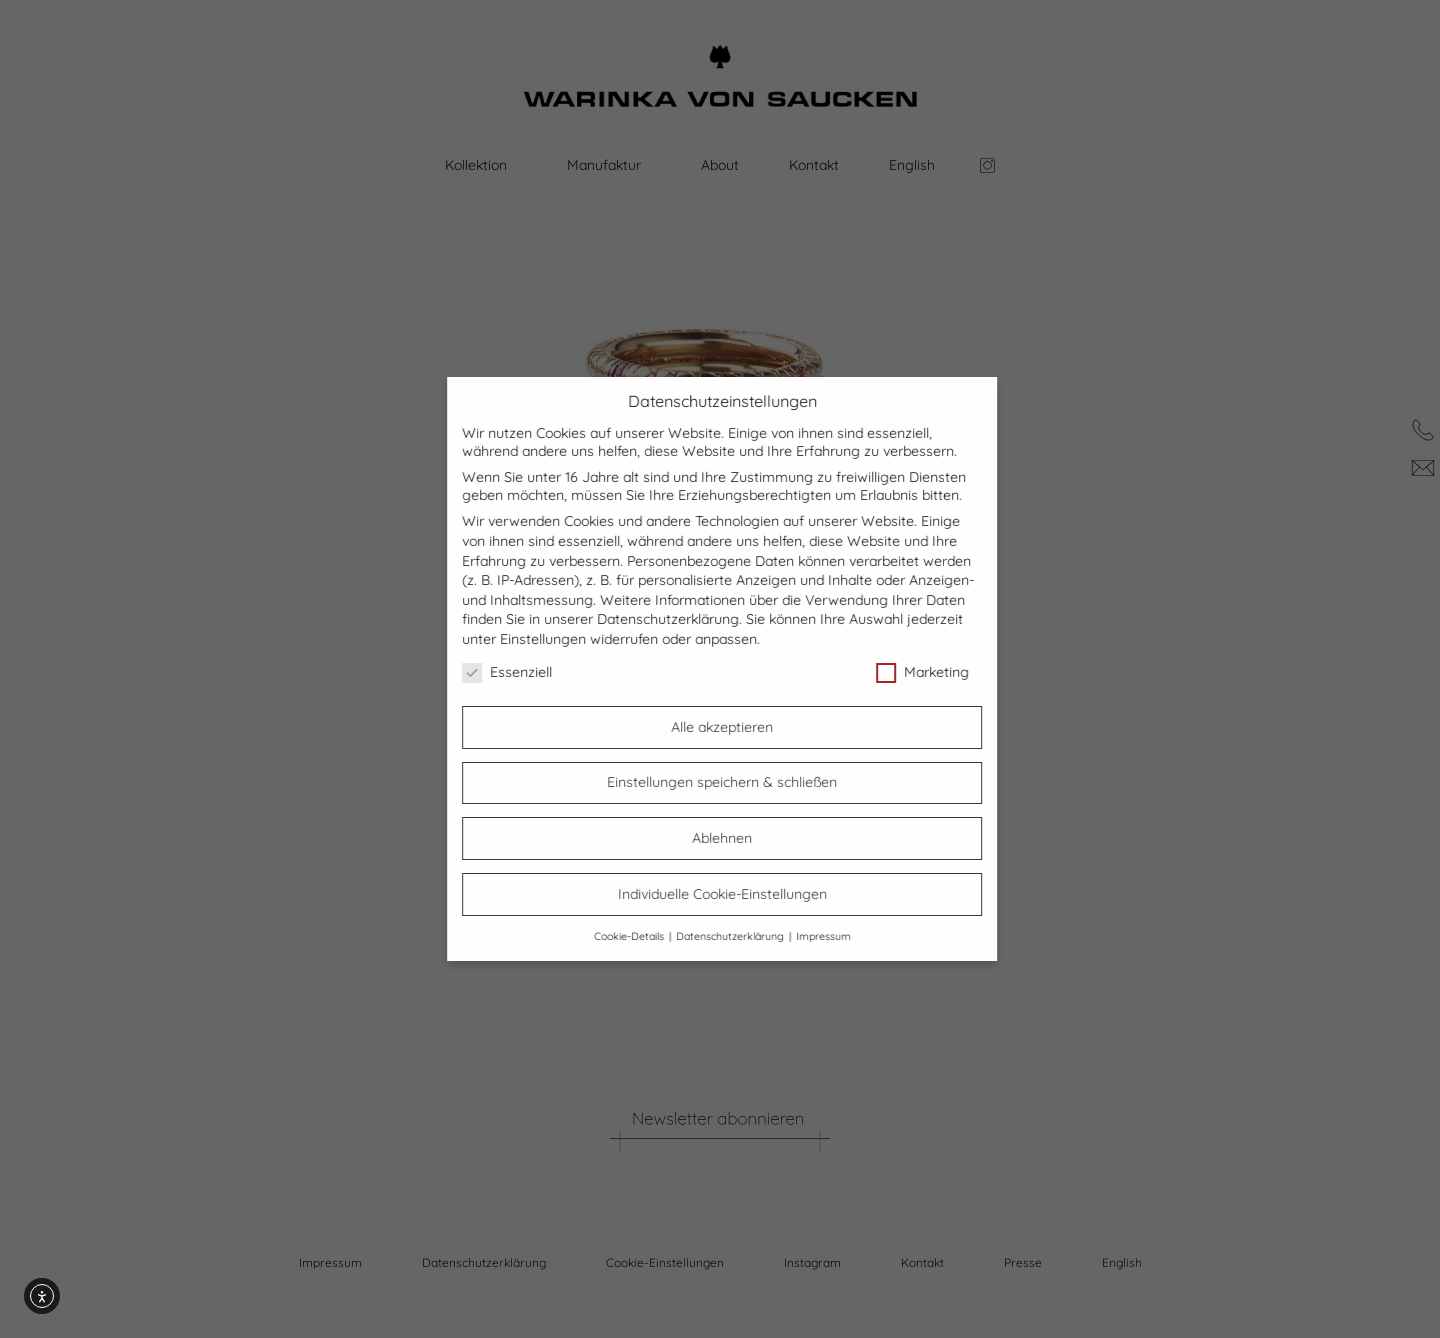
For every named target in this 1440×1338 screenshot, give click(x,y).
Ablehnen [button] (739, 838)
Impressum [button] (839, 936)
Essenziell (524, 672)
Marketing (939, 672)
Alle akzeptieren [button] (739, 727)
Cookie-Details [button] (646, 936)
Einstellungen (560, 639)
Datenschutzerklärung (685, 619)
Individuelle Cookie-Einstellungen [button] (738, 894)
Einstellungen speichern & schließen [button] (739, 782)
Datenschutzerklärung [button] (747, 936)
